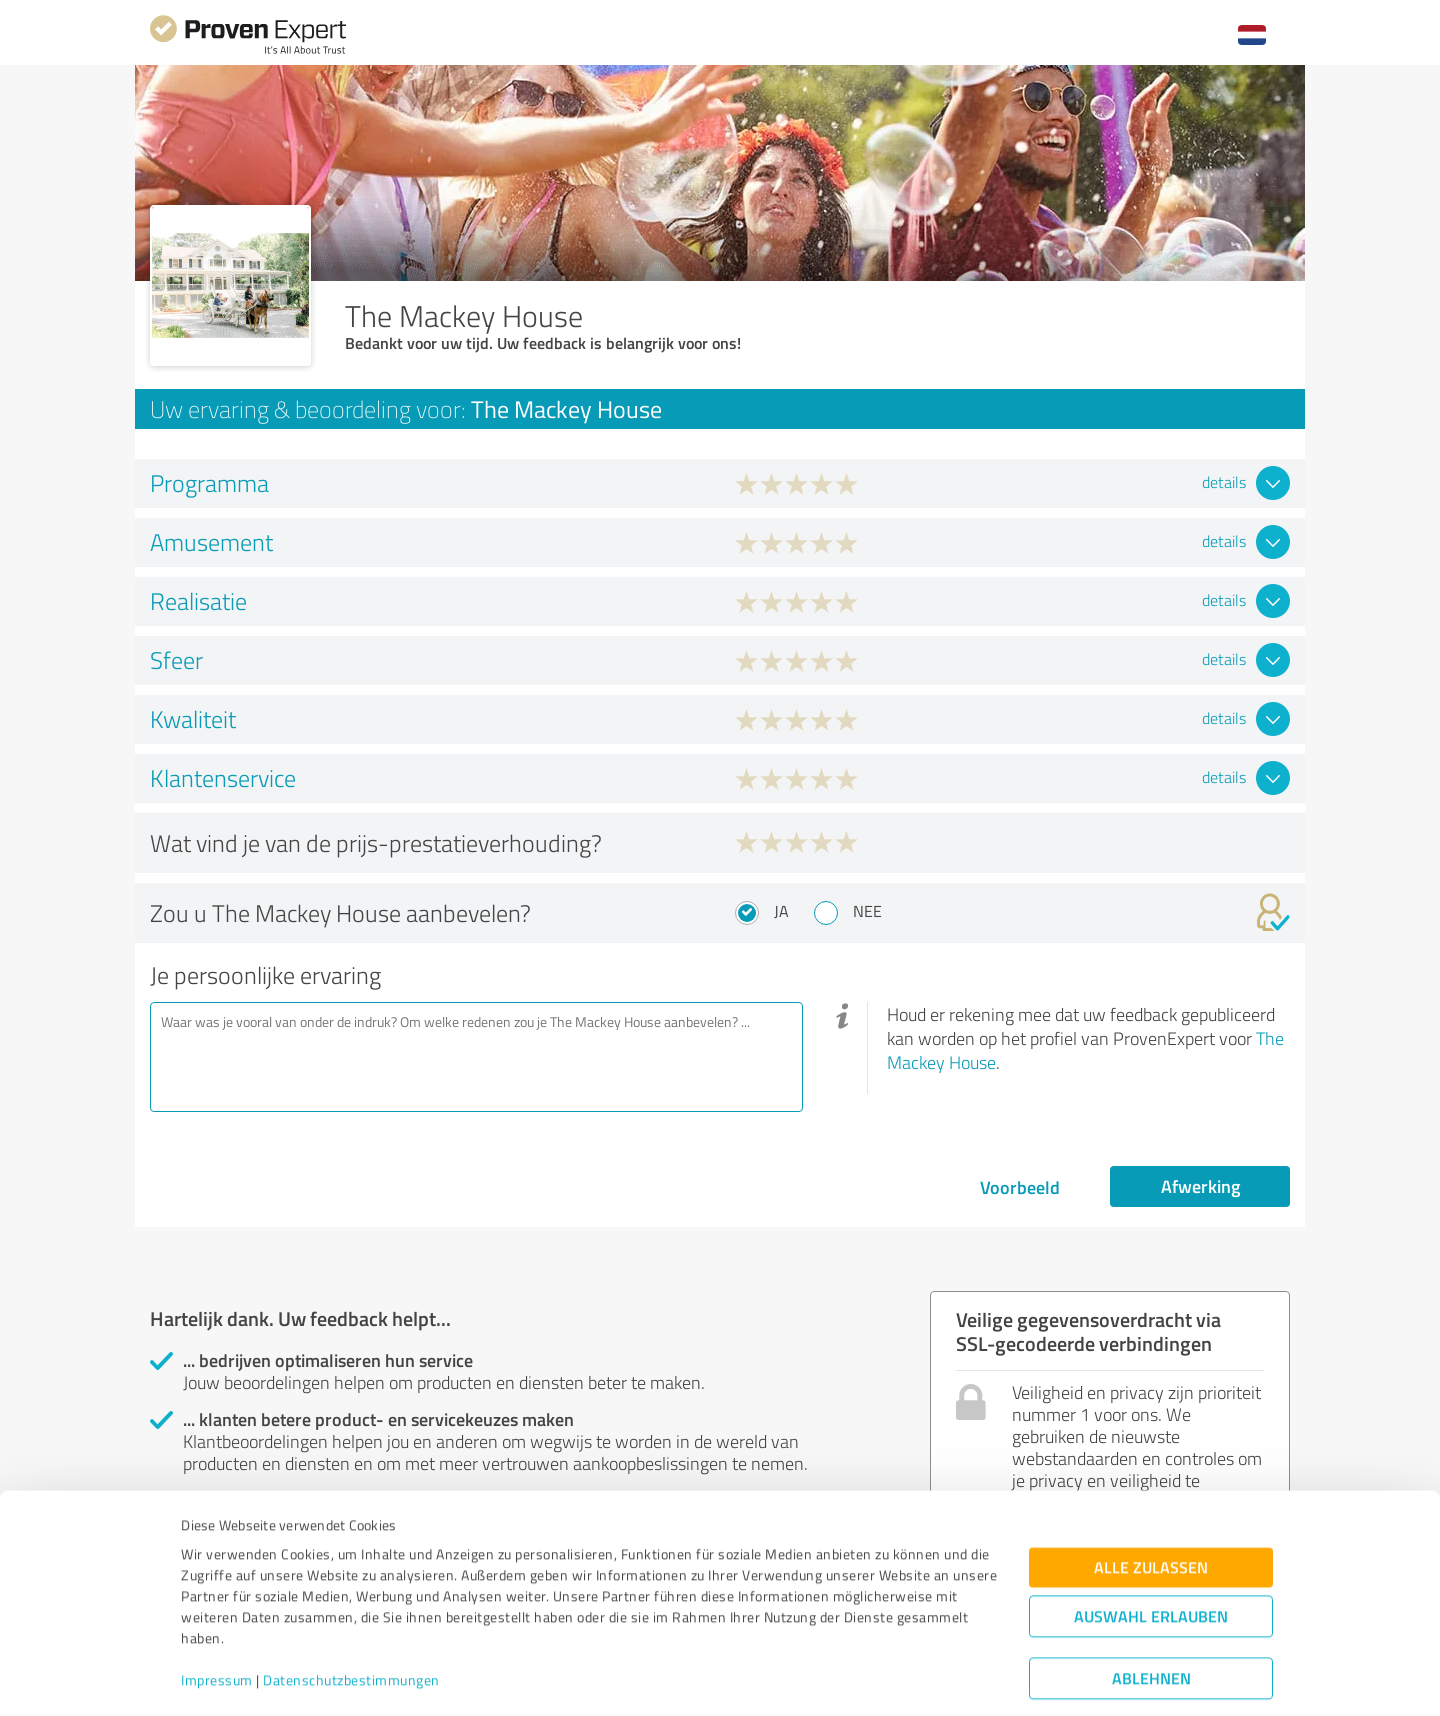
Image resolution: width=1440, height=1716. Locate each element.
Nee (867, 911)
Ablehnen (1151, 1620)
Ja (781, 911)
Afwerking (1200, 1186)
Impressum (217, 1622)
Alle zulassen (1151, 1509)
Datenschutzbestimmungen (351, 1622)
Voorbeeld (1020, 1187)
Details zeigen (860, 1678)
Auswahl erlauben (1151, 1558)
